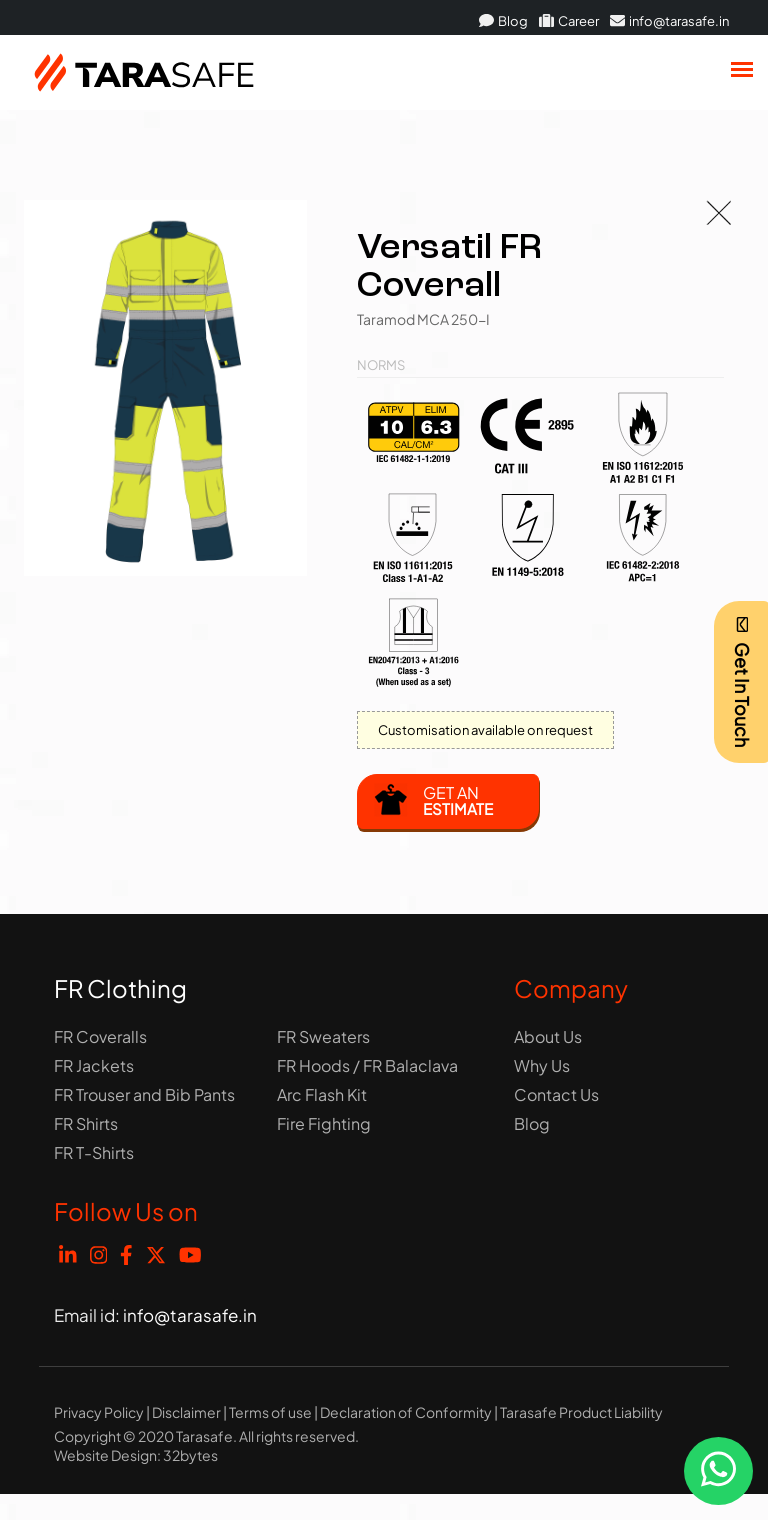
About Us (548, 1036)
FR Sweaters (323, 1036)
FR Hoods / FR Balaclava (367, 1065)
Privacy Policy (99, 1412)
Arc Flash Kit (322, 1094)
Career (569, 21)
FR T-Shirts (94, 1152)
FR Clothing (120, 988)
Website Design (105, 1455)
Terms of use (270, 1412)
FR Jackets (94, 1065)
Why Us (542, 1065)
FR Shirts (86, 1123)
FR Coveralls (100, 1036)
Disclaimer (186, 1412)
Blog (503, 21)
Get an (458, 800)
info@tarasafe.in (669, 21)
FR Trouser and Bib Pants (144, 1094)
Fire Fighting (324, 1123)
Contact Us (556, 1094)
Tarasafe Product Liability (581, 1412)
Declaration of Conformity (406, 1412)
